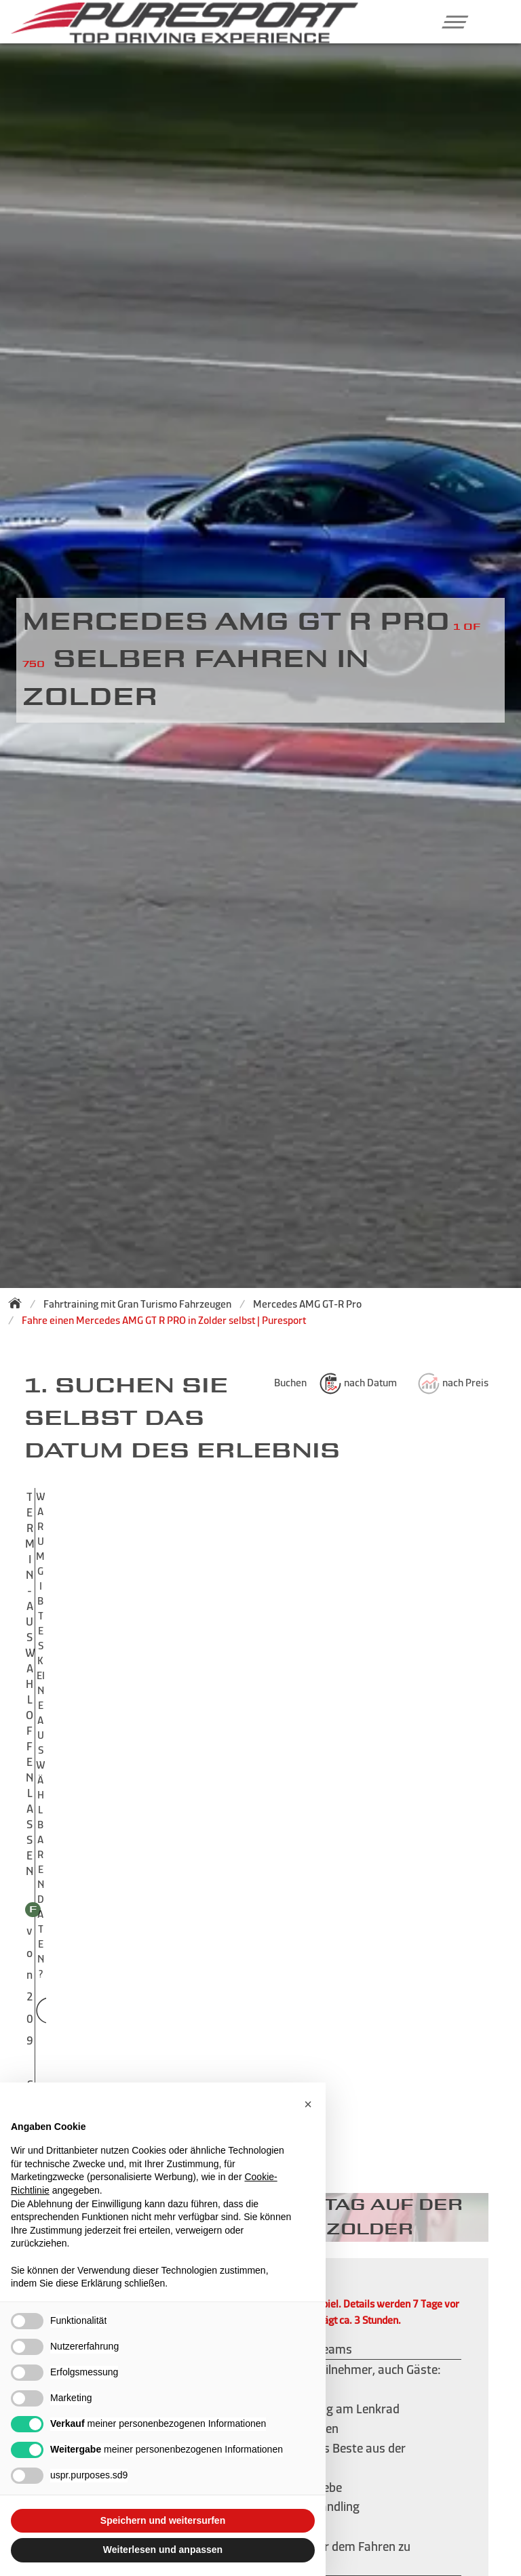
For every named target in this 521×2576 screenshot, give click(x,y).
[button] (450, 21)
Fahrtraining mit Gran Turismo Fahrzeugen (137, 1304)
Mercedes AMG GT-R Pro (307, 1304)
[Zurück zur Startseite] (19, 1303)
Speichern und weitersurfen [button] (162, 2520)
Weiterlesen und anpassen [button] (163, 2549)
